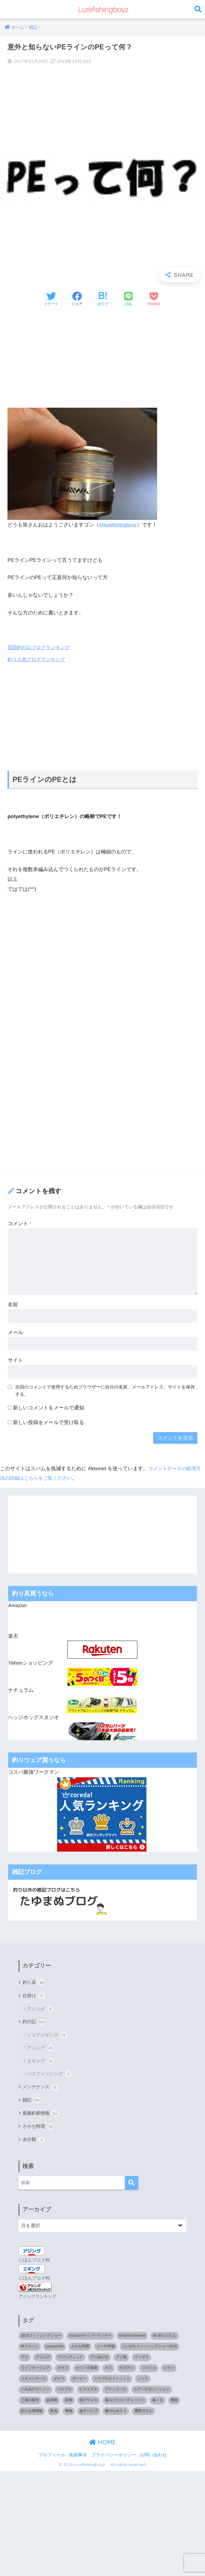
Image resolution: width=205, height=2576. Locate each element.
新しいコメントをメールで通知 (48, 1408)
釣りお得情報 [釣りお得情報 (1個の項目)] (31, 2413)
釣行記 (34, 2023)
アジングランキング (37, 2299)
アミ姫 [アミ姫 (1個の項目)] (121, 2360)
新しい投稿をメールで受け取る (48, 1422)
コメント (19, 1223)
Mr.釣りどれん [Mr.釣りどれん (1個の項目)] (164, 2338)
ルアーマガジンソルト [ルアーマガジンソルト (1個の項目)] (152, 2392)
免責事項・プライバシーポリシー (102, 2457)
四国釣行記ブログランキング (40, 647)
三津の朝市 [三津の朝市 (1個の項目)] (30, 2403)
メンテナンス (41, 2088)
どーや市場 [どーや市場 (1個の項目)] (106, 2349)
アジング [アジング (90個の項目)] (43, 2360)
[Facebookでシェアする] (77, 299)
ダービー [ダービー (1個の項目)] (79, 2381)
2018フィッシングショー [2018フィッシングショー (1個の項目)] (41, 2338)
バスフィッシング (49, 2075)
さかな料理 (39, 2128)
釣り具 (34, 1982)
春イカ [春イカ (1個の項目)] (157, 2403)
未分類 (34, 2142)
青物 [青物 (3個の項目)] (68, 2413)
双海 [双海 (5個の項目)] (68, 2403)
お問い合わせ (153, 2457)
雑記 (31, 2101)
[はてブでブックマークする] (102, 299)
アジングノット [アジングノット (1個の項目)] (70, 2360)
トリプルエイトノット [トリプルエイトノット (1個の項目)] (112, 2381)
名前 (13, 1304)
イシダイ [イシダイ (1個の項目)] (141, 2360)
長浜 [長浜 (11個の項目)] (53, 2413)
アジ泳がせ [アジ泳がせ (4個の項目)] (99, 2360)
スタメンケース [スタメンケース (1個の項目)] (33, 2381)
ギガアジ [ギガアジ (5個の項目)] (126, 2370)
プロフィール (51, 2457)
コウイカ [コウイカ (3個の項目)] (149, 2370)
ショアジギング (47, 2036)
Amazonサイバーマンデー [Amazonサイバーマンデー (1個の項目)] (90, 2338)
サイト (15, 1360)
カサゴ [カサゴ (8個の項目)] (62, 2370)
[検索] (131, 2185)
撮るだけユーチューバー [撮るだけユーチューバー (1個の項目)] (125, 2403)
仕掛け (34, 1996)
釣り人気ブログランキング (38, 659)
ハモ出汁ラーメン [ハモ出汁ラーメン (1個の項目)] (35, 2392)
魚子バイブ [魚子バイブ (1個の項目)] (89, 2413)
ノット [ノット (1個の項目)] (142, 2381)
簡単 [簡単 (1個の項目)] (174, 2403)
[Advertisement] (102, 358)
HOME (102, 2445)
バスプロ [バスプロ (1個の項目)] (64, 2392)
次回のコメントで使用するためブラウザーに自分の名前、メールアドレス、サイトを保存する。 (105, 1390)
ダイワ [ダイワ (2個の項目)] (59, 2381)
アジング (40, 2009)
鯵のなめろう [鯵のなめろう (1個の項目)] (116, 2413)
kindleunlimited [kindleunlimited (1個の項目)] (132, 2338)
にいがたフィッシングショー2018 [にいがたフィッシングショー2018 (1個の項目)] (149, 2349)
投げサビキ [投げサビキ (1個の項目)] (89, 2403)
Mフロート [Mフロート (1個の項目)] (29, 2349)
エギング (40, 2062)
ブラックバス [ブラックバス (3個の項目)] (115, 2392)
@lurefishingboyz (119, 525)
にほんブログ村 (35, 2262)
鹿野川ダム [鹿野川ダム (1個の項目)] (143, 2413)
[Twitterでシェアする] (51, 299)
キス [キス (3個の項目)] (108, 2370)
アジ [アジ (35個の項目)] (24, 2360)
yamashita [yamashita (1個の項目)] (54, 2349)
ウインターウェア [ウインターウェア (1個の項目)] (35, 2370)
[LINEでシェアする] (128, 299)
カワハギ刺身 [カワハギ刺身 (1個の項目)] (86, 2370)
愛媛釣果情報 (41, 2115)
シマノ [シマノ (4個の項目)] (168, 2370)
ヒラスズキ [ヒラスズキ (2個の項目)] (88, 2392)
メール (15, 1332)
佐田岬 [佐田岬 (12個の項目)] (51, 2403)
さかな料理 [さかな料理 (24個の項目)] (80, 2349)
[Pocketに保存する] (154, 299)
